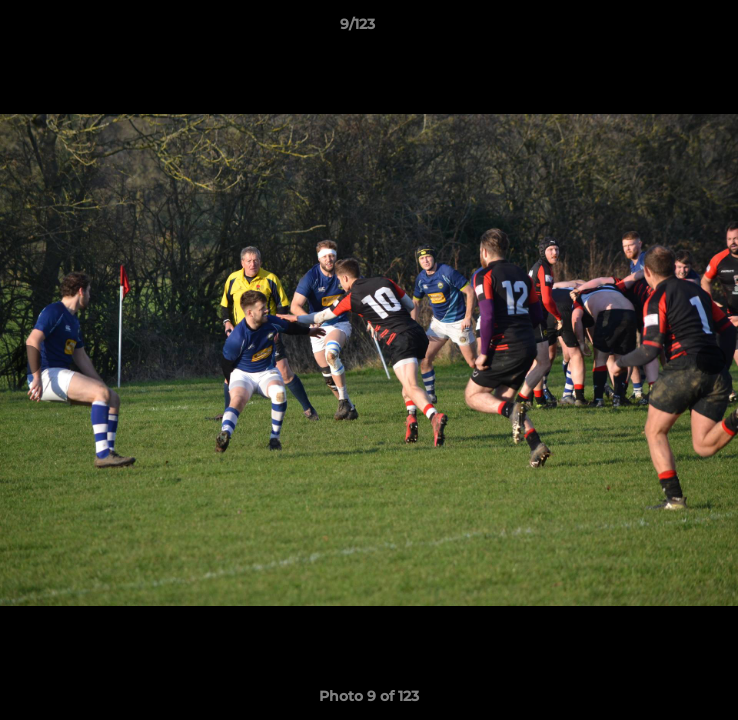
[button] (666, 29)
